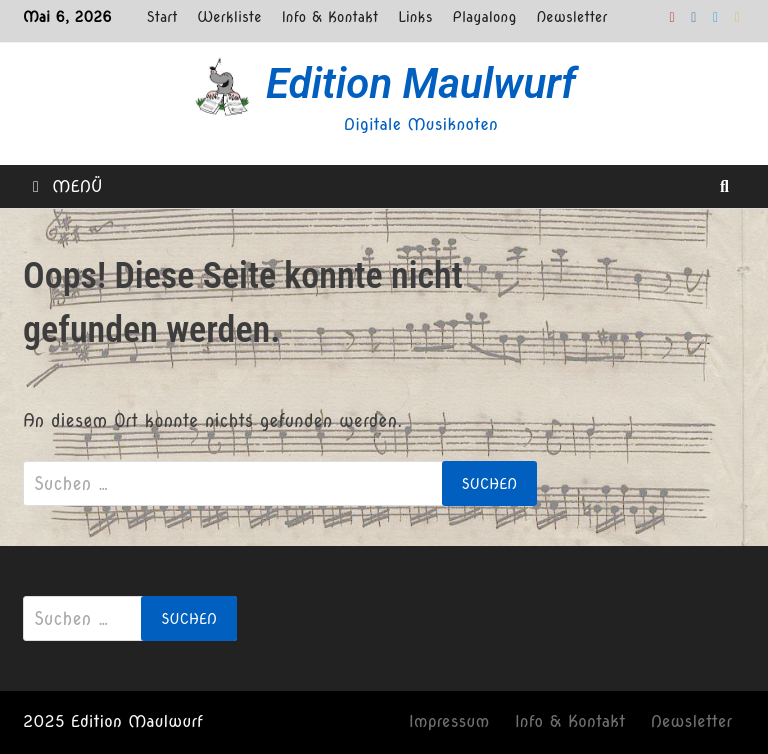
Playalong (485, 17)
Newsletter (571, 17)
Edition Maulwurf (421, 83)
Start (162, 17)
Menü (68, 186)
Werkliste (229, 17)
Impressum (449, 721)
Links (415, 17)
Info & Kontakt (330, 17)
